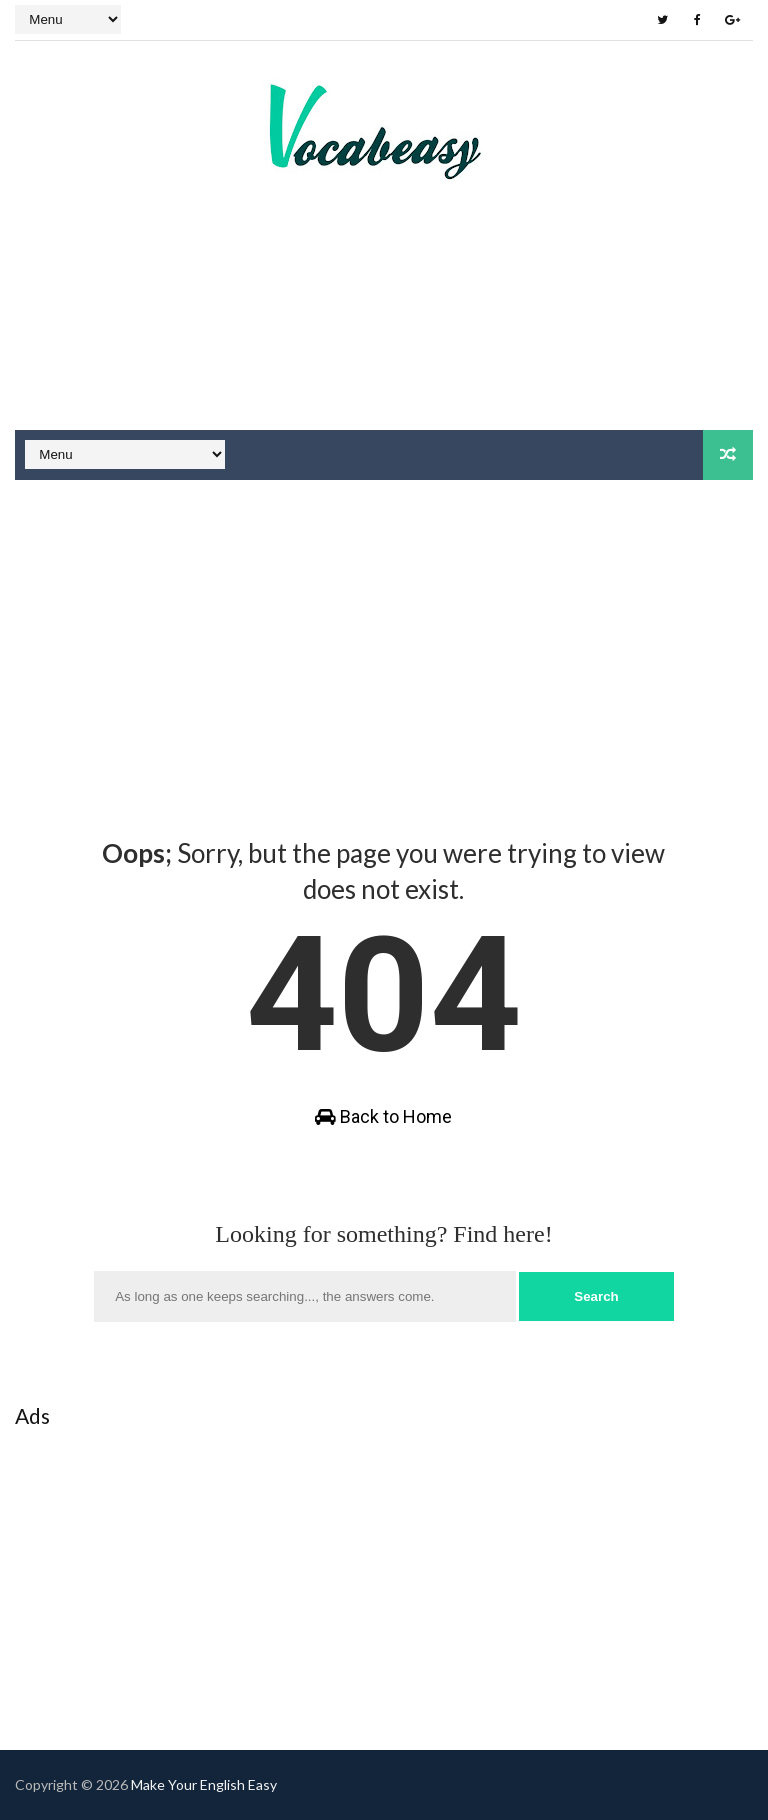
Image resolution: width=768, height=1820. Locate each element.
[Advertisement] (384, 355)
